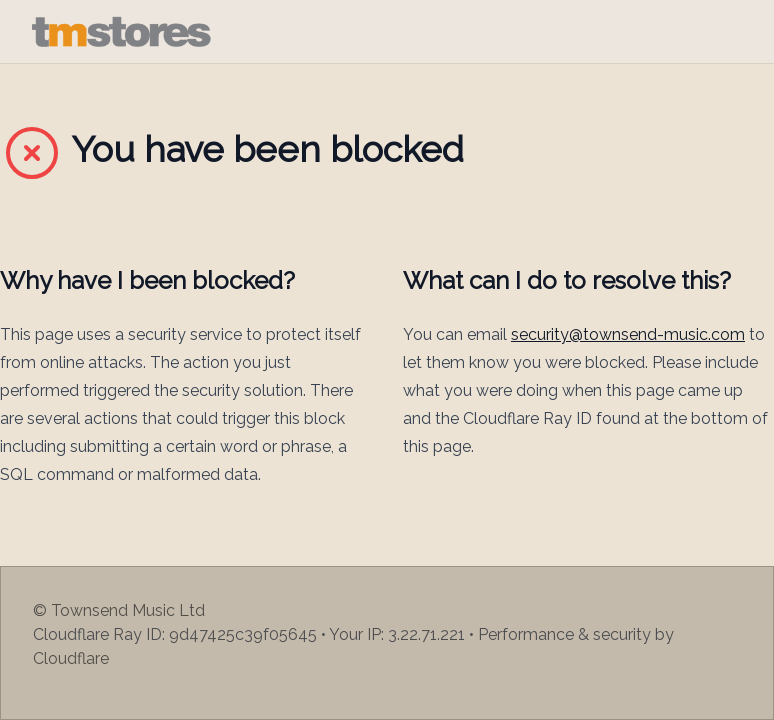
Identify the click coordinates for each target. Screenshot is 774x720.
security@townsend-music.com (628, 334)
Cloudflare (71, 658)
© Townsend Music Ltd (119, 610)
